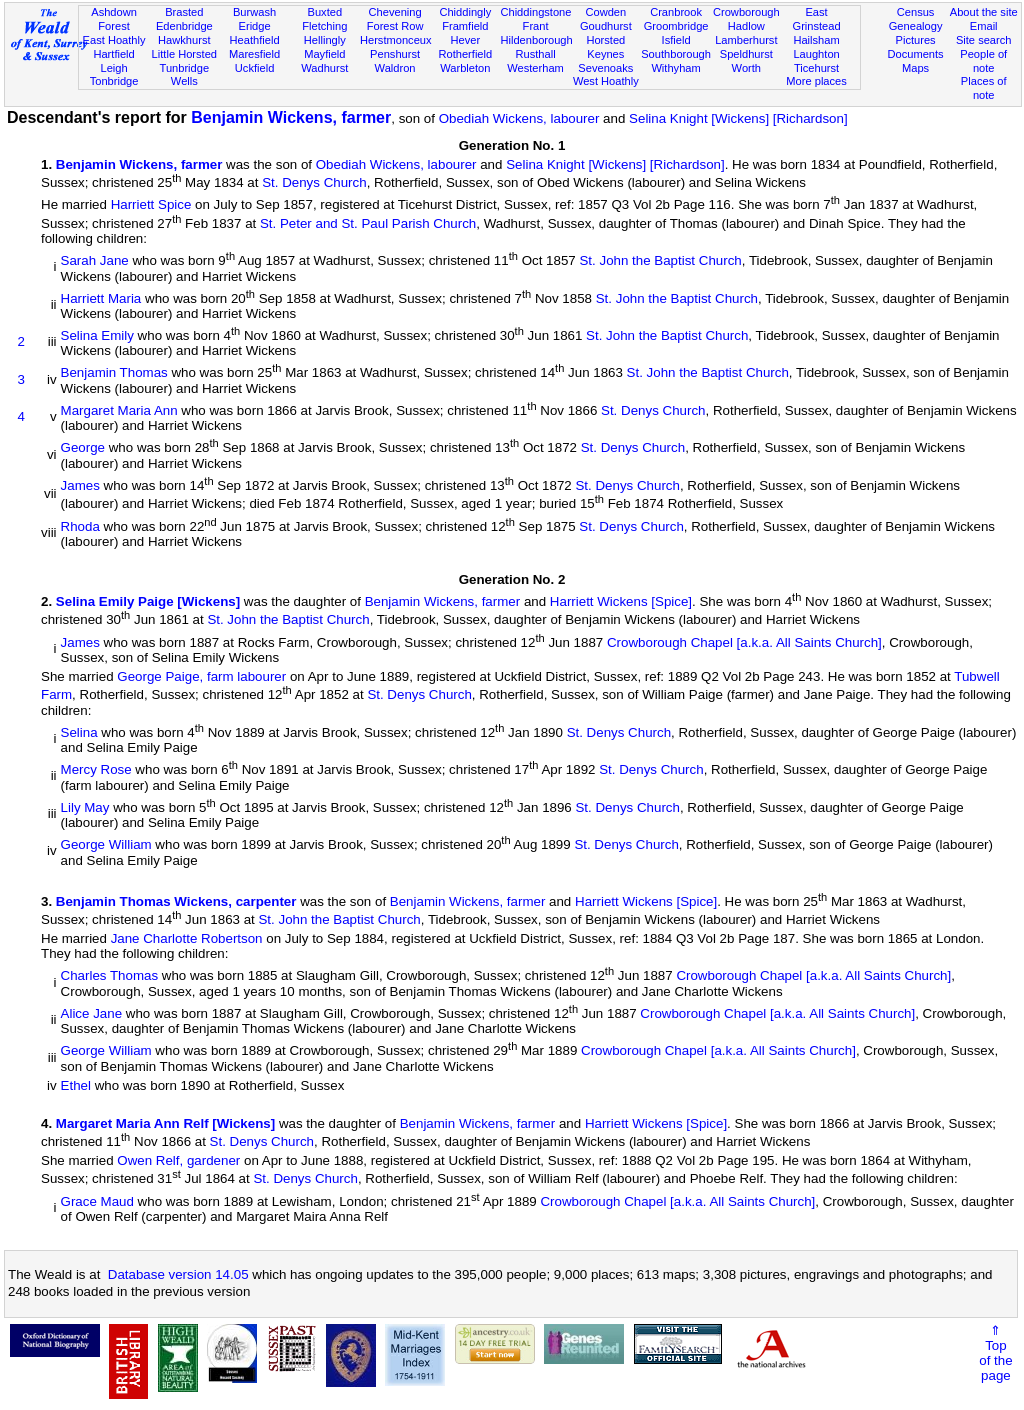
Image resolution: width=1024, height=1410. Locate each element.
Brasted (184, 12)
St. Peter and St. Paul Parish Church (368, 223)
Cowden (605, 12)
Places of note (984, 88)
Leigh (113, 68)
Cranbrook (676, 12)
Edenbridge (184, 26)
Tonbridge (114, 81)
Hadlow (746, 26)
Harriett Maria (101, 298)
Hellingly (325, 40)
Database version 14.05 (178, 1274)
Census (916, 12)
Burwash (254, 12)
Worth (746, 68)
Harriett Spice (151, 205)
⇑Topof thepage (995, 1353)
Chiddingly (465, 12)
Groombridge (676, 26)
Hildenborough (536, 40)
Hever (466, 40)
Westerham (535, 68)
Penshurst (395, 54)
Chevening (395, 12)
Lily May (85, 807)
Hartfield (113, 54)
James (80, 485)
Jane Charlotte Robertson (187, 938)
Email (984, 26)
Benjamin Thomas (114, 373)
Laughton (816, 54)
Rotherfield (465, 54)
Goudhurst (606, 26)
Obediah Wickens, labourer (519, 118)
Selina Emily (97, 335)
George (83, 448)
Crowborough (746, 12)
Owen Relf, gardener (178, 1160)
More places (816, 81)
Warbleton (465, 68)
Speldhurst (746, 54)
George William (106, 845)
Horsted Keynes (605, 47)
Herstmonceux (396, 40)
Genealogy (916, 26)
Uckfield (255, 68)
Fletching (324, 26)
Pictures (916, 40)
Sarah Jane (95, 261)
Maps (915, 68)
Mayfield (324, 54)
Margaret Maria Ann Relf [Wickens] (165, 1123)
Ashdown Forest (114, 19)
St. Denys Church (314, 182)
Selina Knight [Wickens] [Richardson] (738, 118)
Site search (984, 40)
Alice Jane (92, 1013)
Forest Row (395, 26)
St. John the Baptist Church (660, 261)
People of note (983, 61)
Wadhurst (324, 68)
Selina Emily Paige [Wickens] (148, 601)
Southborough (676, 54)
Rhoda (80, 526)
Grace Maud (97, 1201)
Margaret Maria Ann (119, 410)
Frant (536, 26)
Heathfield (255, 40)
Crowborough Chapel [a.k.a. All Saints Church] (744, 642)
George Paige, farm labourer (201, 676)
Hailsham (816, 40)
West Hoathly (606, 81)
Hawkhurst (184, 40)
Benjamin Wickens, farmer (291, 117)
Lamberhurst (746, 40)
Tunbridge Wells (185, 75)
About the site (984, 12)
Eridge (255, 26)
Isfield (676, 40)
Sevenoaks (605, 68)
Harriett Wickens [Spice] (621, 601)
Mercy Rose (96, 770)
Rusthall (536, 54)
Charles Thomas (110, 976)
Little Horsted (184, 54)
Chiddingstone (535, 12)
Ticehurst (816, 68)
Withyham (675, 68)
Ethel (76, 1085)
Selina (79, 732)
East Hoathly (114, 40)
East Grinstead (816, 19)
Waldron (395, 68)
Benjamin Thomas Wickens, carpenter (176, 901)
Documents (915, 54)
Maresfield (254, 54)
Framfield (465, 26)
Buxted (325, 12)
